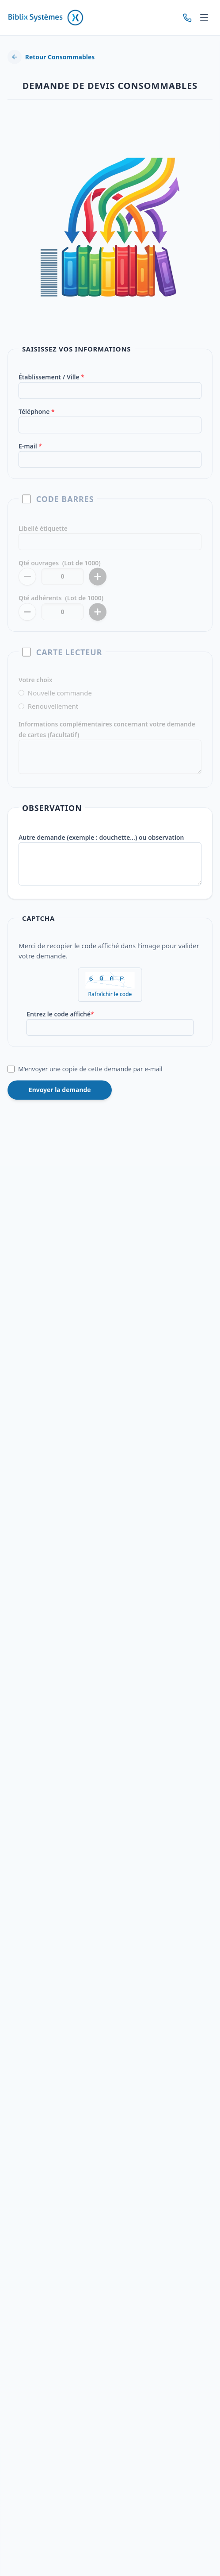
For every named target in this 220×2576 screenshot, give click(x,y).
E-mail (30, 452)
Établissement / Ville (51, 384)
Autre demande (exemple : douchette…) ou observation (101, 841)
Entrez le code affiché (60, 1016)
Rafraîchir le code (110, 996)
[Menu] (204, 18)
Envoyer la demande (60, 1091)
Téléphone (37, 418)
